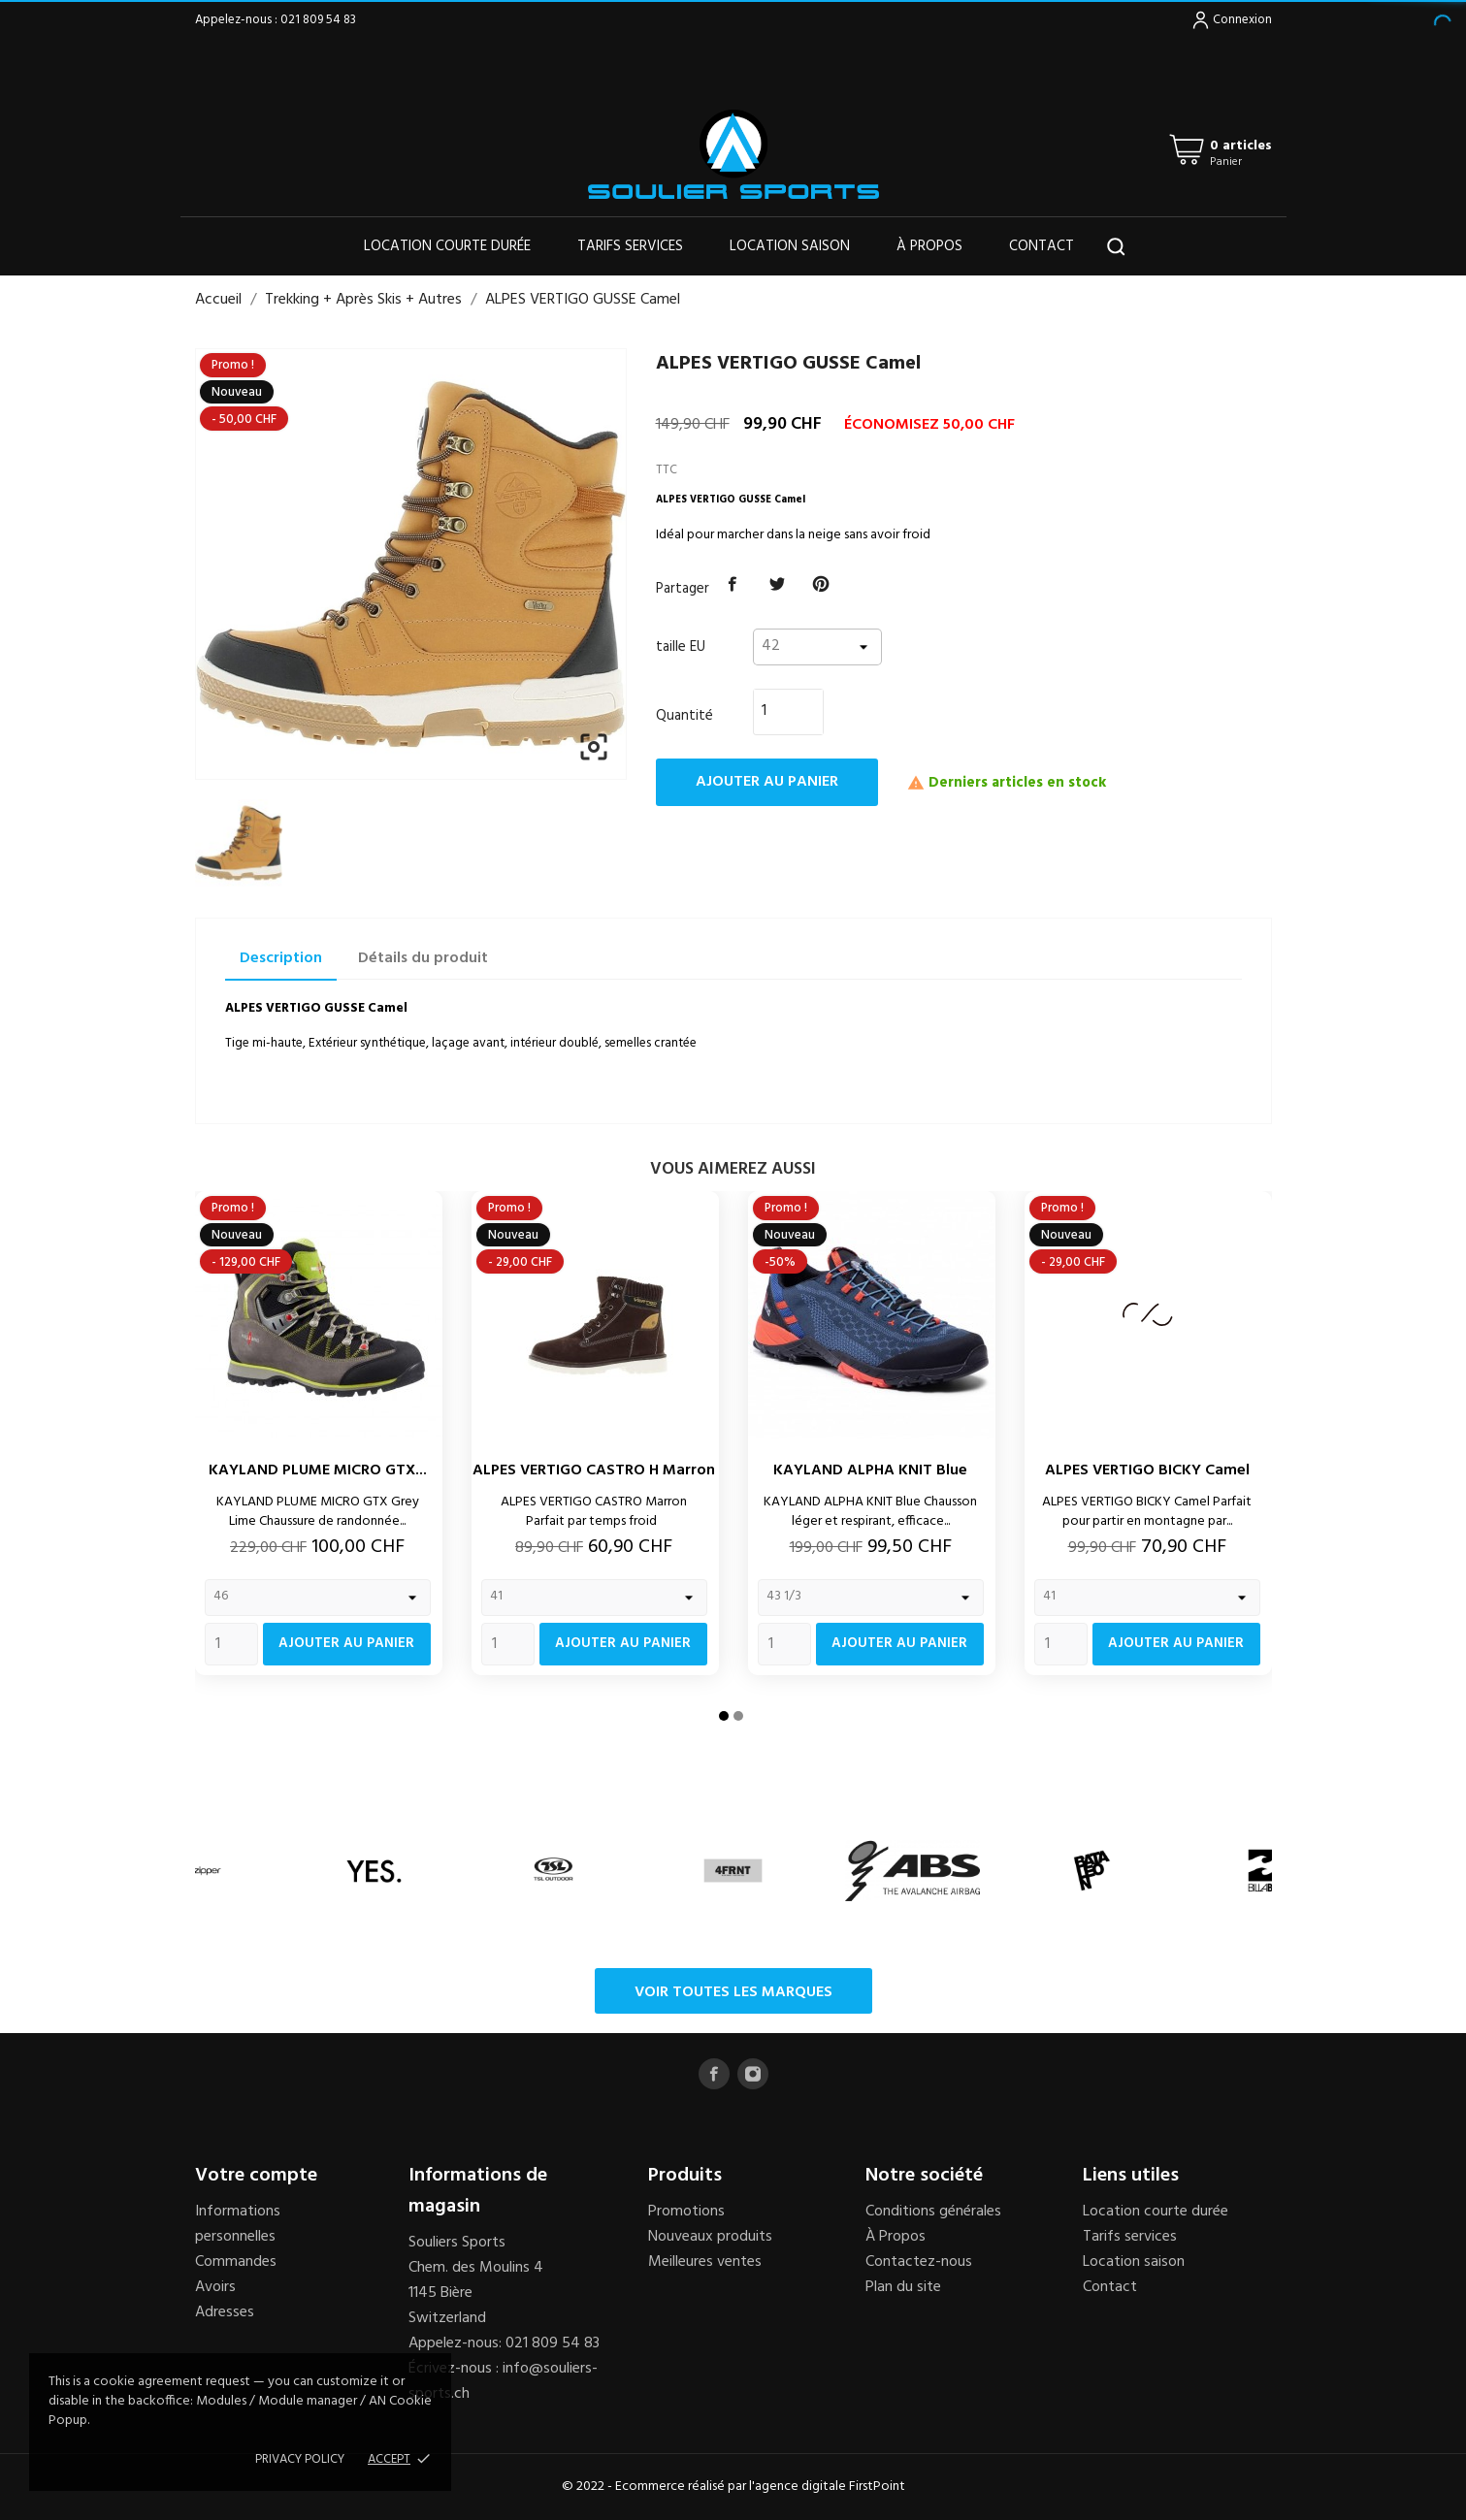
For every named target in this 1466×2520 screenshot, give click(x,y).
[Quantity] (231, 1644)
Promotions (686, 2211)
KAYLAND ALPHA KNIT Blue (870, 1470)
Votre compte (256, 2175)
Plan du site (903, 2287)
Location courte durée (447, 246)
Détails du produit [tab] (423, 958)
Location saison (790, 246)
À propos (929, 246)
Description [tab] (281, 958)
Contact (1041, 246)
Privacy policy (299, 2459)
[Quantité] (777, 711)
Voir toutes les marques (733, 1992)
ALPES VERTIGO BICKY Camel (1147, 1470)
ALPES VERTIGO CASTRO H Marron (593, 1470)
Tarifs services (630, 246)
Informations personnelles (237, 2224)
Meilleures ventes (705, 2262)
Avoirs (215, 2287)
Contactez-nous (918, 2262)
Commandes (236, 2262)
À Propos (895, 2236)
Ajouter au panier (767, 781)
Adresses (224, 2312)
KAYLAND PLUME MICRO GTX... (318, 1470)
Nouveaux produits (710, 2236)
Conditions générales (933, 2211)
